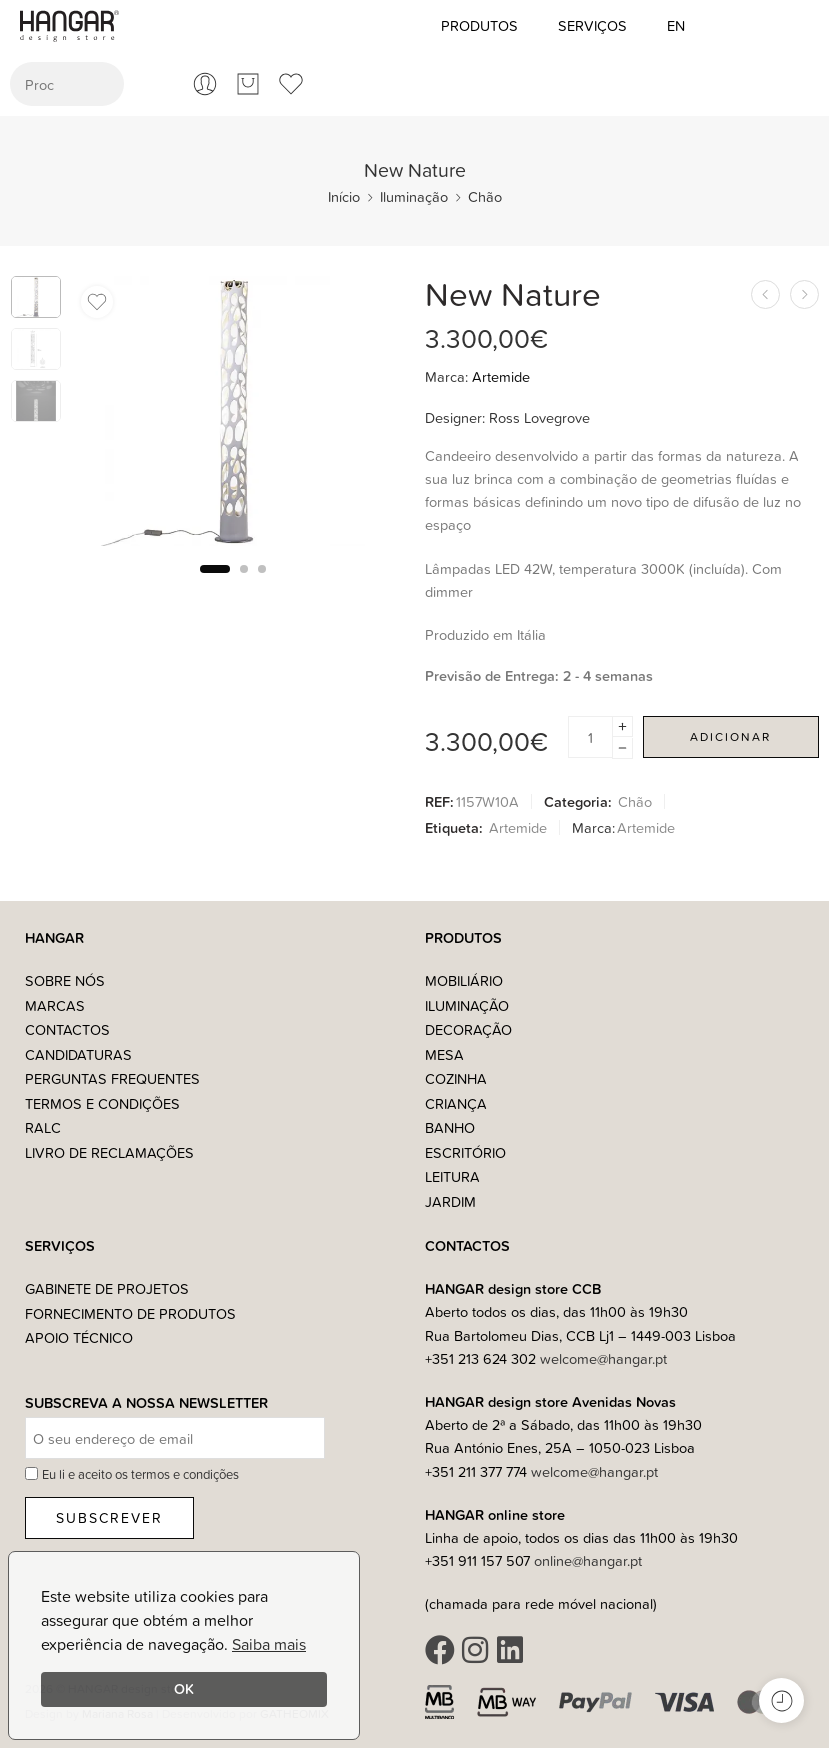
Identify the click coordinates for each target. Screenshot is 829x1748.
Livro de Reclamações (109, 1152)
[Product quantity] (590, 737)
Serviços (592, 25)
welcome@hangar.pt (603, 1358)
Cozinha (456, 1078)
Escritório (465, 1152)
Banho (450, 1127)
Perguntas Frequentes (112, 1078)
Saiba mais (269, 1644)
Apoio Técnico (79, 1337)
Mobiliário (464, 980)
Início (344, 196)
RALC (43, 1127)
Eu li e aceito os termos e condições (140, 1474)
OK (184, 1688)
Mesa (444, 1054)
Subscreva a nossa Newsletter (146, 1403)
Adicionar (730, 736)
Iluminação (414, 196)
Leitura (452, 1176)
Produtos (479, 25)
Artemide (501, 376)
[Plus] (622, 726)
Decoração (468, 1029)
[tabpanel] (233, 416)
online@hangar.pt (588, 1560)
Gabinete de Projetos (107, 1288)
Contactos (67, 1029)
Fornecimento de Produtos (130, 1313)
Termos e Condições (102, 1103)
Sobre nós (65, 980)
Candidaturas (78, 1054)
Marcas (55, 1005)
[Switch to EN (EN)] (676, 26)
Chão (485, 196)
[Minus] (622, 748)
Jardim (450, 1201)
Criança (456, 1103)
